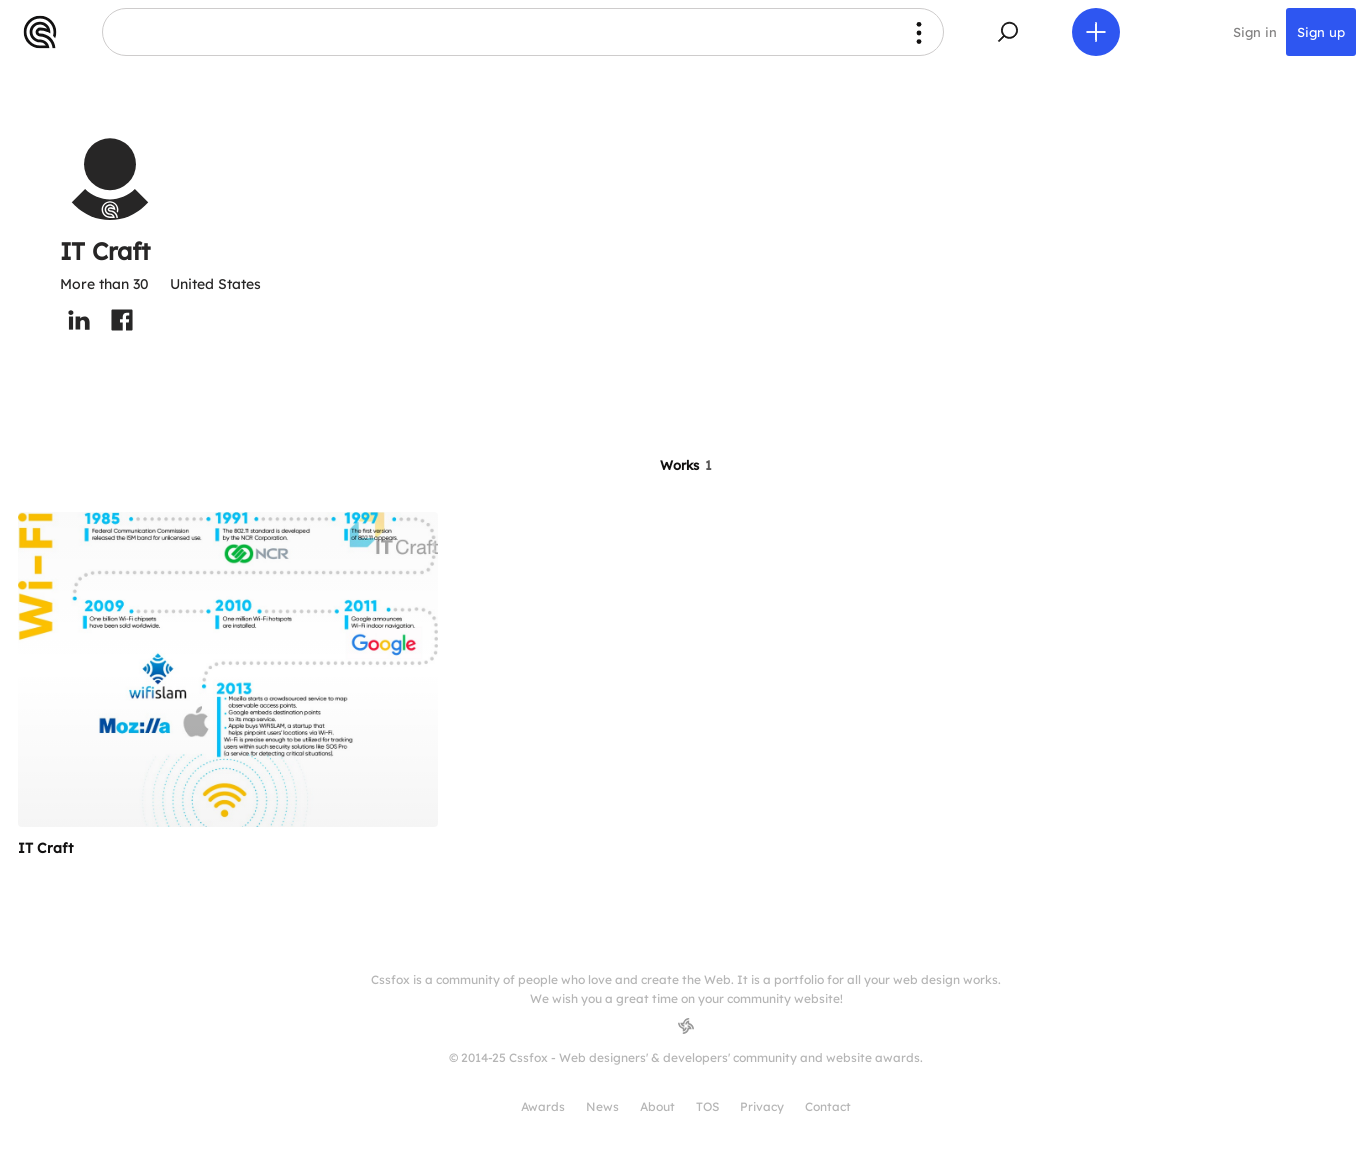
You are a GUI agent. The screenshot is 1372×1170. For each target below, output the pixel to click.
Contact (828, 1106)
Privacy (762, 1106)
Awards (543, 1106)
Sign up (1321, 32)
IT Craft (45, 848)
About (657, 1106)
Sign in (1255, 32)
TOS (707, 1106)
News (602, 1106)
